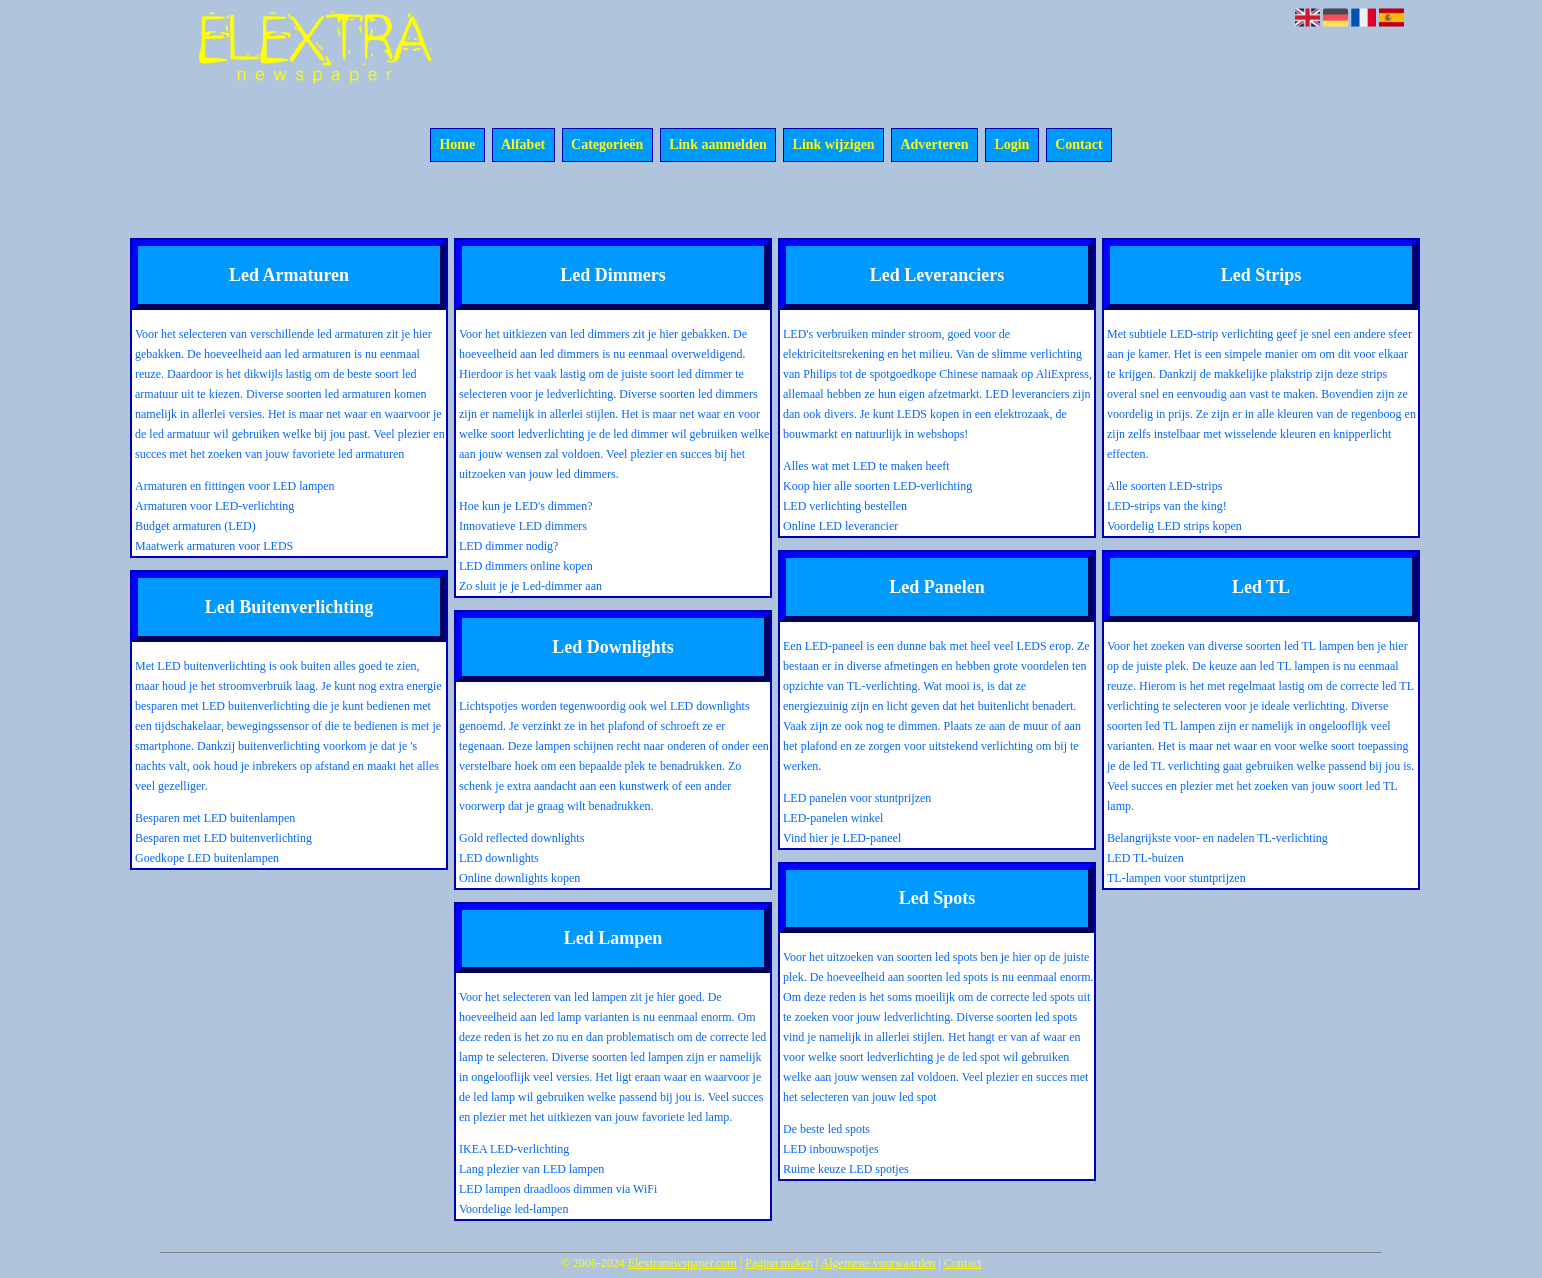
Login (1011, 145)
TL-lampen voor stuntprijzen (1176, 878)
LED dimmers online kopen (526, 566)
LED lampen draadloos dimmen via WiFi (558, 1189)
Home (457, 145)
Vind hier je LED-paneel (842, 838)
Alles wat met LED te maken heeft (866, 466)
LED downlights (499, 858)
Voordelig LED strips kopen (1174, 526)
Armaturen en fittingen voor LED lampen (235, 486)
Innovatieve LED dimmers (523, 526)
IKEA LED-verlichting (514, 1149)
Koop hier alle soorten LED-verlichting (877, 486)
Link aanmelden (718, 145)
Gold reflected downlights (521, 838)
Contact (1078, 145)
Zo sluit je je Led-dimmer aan (530, 586)
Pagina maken (779, 1263)
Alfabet (523, 145)
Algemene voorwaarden (878, 1263)
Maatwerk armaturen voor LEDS (214, 546)
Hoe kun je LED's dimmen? (525, 506)
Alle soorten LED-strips (1164, 486)
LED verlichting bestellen (845, 506)
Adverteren (934, 145)
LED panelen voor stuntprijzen (857, 798)
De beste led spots (826, 1129)
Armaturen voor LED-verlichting (214, 506)
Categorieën (607, 145)
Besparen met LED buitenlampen (215, 818)
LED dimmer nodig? (508, 546)
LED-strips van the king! (1167, 506)
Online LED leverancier (840, 526)
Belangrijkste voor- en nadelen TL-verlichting (1217, 838)
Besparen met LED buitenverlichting (223, 838)
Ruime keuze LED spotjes (846, 1169)
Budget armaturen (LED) (195, 526)
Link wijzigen (834, 145)
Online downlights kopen (519, 878)
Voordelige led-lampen (513, 1209)
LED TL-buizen (1145, 858)
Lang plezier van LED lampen (531, 1169)
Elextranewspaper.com (682, 1263)
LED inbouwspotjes (831, 1149)
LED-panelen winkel (833, 818)
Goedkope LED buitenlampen (207, 858)
